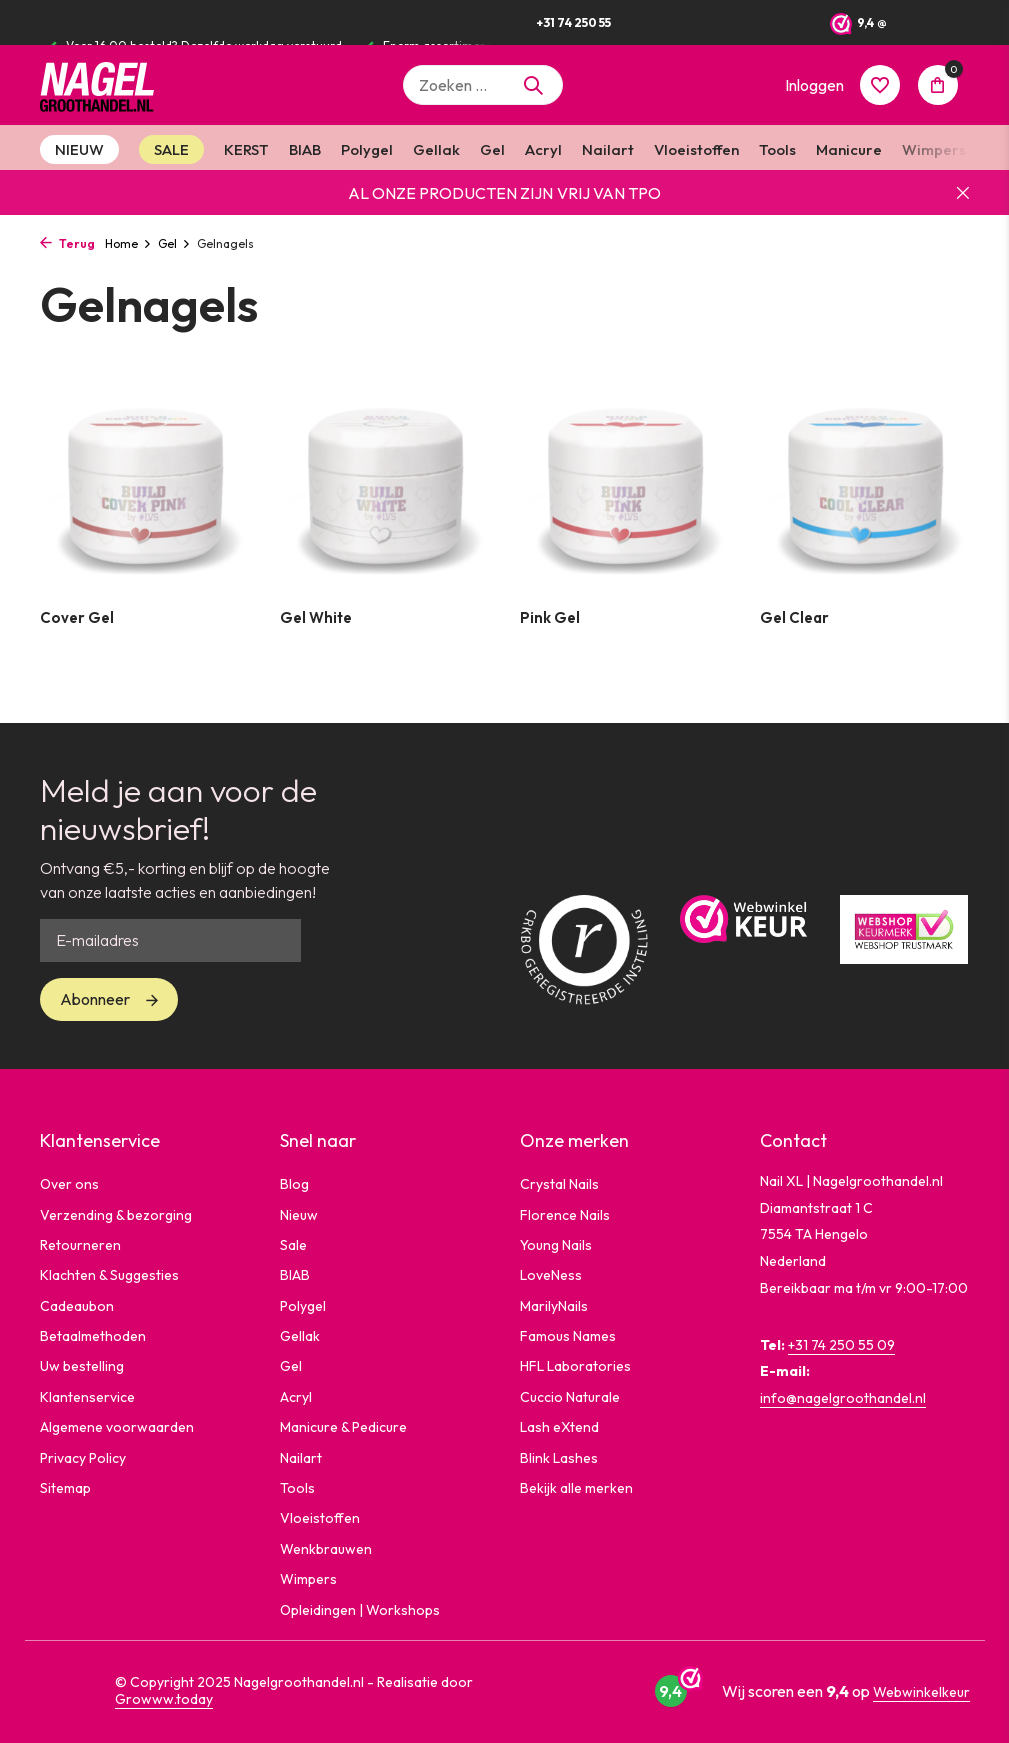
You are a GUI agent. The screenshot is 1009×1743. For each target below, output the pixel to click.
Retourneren (80, 1245)
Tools (777, 149)
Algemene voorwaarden (117, 1427)
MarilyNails (554, 1306)
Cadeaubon (77, 1306)
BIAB (305, 149)
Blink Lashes (559, 1458)
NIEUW (79, 149)
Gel (492, 149)
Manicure (849, 149)
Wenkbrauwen (326, 1549)
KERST (246, 149)
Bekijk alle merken (576, 1488)
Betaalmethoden (93, 1336)
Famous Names (568, 1336)
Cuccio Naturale (570, 1397)
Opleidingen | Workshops (360, 1610)
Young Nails (556, 1245)
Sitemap (65, 1488)
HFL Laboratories (575, 1366)
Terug (67, 243)
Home (128, 243)
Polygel (367, 149)
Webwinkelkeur (921, 1692)
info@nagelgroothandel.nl (843, 1398)
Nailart (608, 149)
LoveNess (551, 1275)
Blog (294, 1184)
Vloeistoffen (696, 149)
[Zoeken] (483, 85)
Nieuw (299, 1215)
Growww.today (164, 1699)
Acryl (543, 149)
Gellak (436, 149)
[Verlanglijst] (880, 85)
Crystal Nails (559, 1184)
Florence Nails (565, 1215)
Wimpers (934, 149)
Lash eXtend (559, 1427)
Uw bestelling (82, 1366)
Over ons (69, 1184)
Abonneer (95, 999)
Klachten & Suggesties (109, 1275)
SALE (171, 149)
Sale (293, 1245)
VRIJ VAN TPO (609, 193)
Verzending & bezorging (116, 1215)
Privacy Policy (83, 1458)
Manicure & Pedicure (343, 1427)
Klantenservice (87, 1397)
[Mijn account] (814, 85)
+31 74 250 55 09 (841, 1345)
